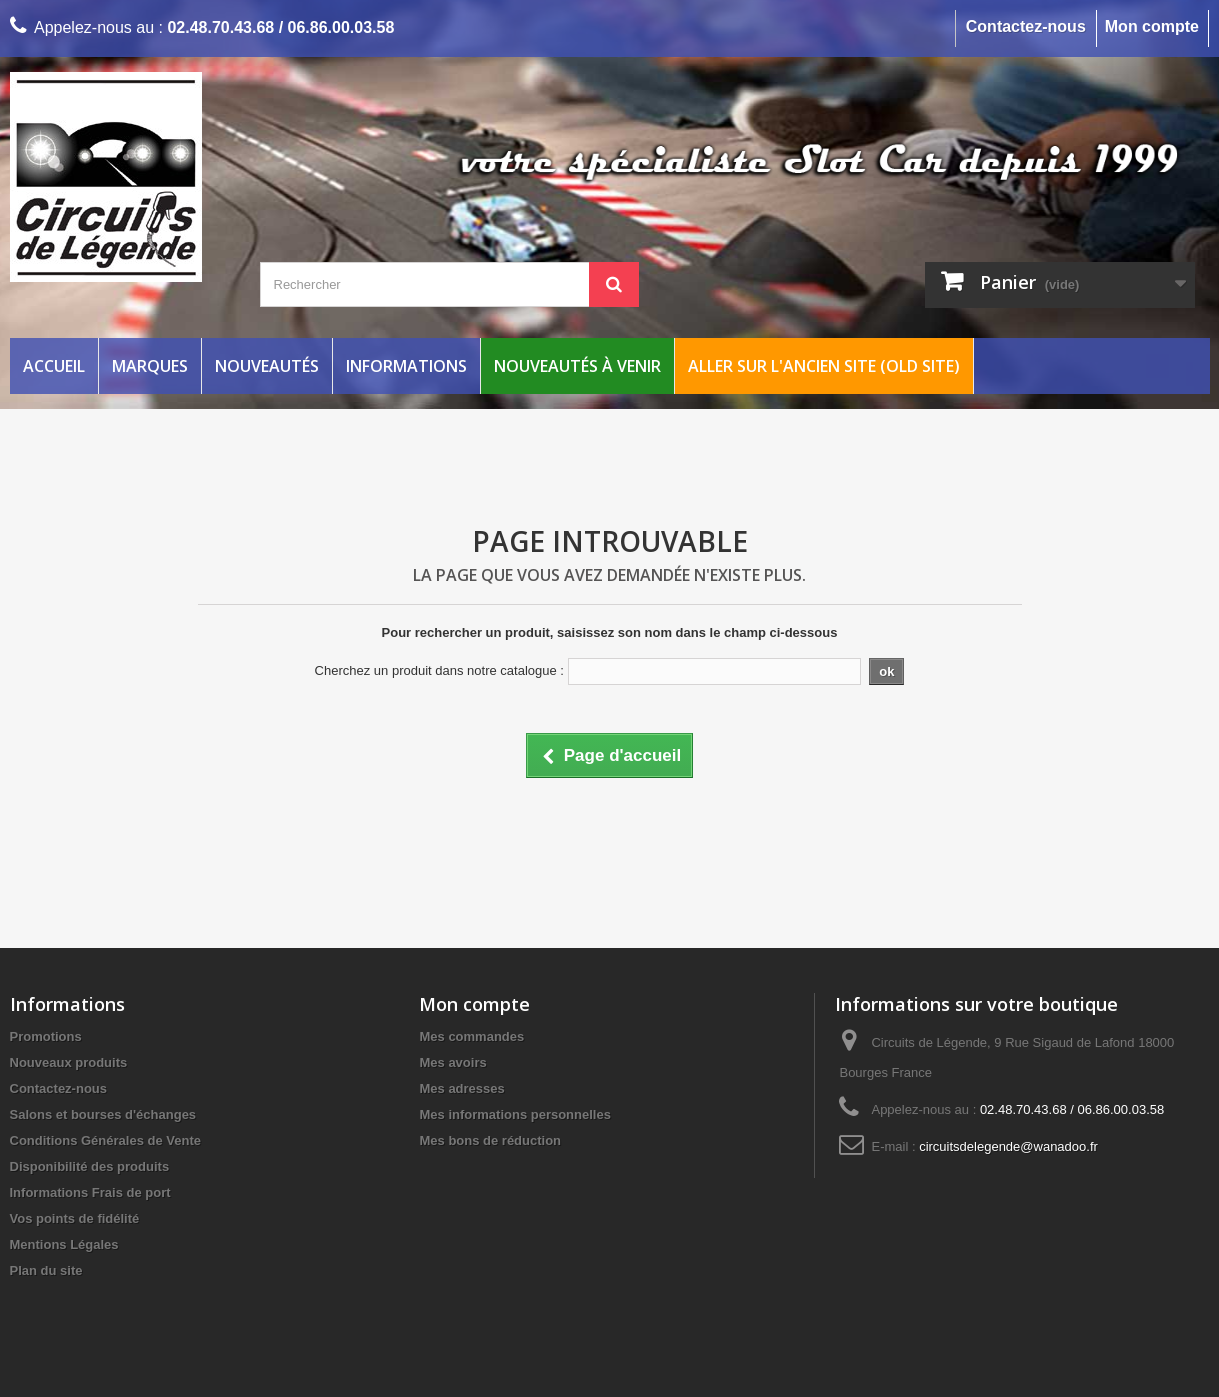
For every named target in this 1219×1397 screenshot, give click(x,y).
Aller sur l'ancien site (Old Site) (824, 366)
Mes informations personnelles (514, 1114)
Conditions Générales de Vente (105, 1140)
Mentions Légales (64, 1244)
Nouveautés (267, 366)
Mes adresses (461, 1088)
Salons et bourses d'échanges (103, 1114)
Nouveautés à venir (577, 366)
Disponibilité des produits (90, 1166)
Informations (406, 366)
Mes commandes (471, 1036)
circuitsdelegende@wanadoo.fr (1008, 1146)
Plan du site (46, 1270)
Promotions (46, 1036)
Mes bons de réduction (490, 1140)
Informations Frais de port (90, 1192)
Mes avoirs (452, 1062)
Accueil (54, 366)
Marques (150, 366)
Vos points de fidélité (75, 1218)
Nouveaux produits (69, 1062)
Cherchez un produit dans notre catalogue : (439, 670)
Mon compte (1152, 26)
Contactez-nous (1026, 26)
